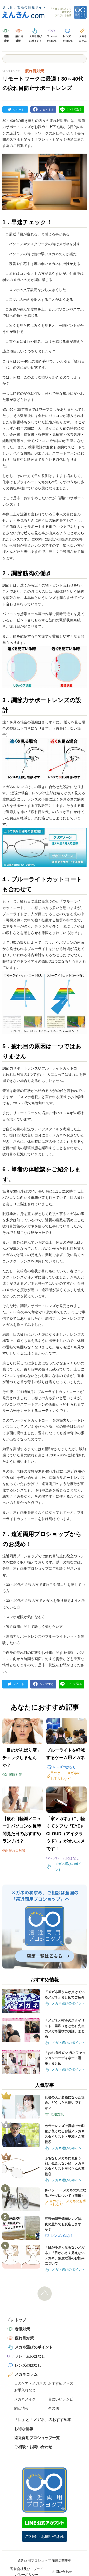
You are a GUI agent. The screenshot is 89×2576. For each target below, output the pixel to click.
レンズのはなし (68, 38)
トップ (20, 2320)
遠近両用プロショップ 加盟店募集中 (45, 2560)
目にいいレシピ (60, 2399)
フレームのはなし (52, 38)
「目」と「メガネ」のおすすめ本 (42, 2420)
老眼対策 (6, 38)
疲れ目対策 (19, 38)
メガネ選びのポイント (35, 38)
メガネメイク (25, 2399)
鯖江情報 (21, 2408)
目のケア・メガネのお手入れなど (65, 1776)
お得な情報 (23, 2429)
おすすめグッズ (60, 2383)
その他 (53, 2408)
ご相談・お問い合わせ (33, 2447)
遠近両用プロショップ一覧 (37, 2438)
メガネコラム (83, 38)
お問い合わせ (62, 2572)
